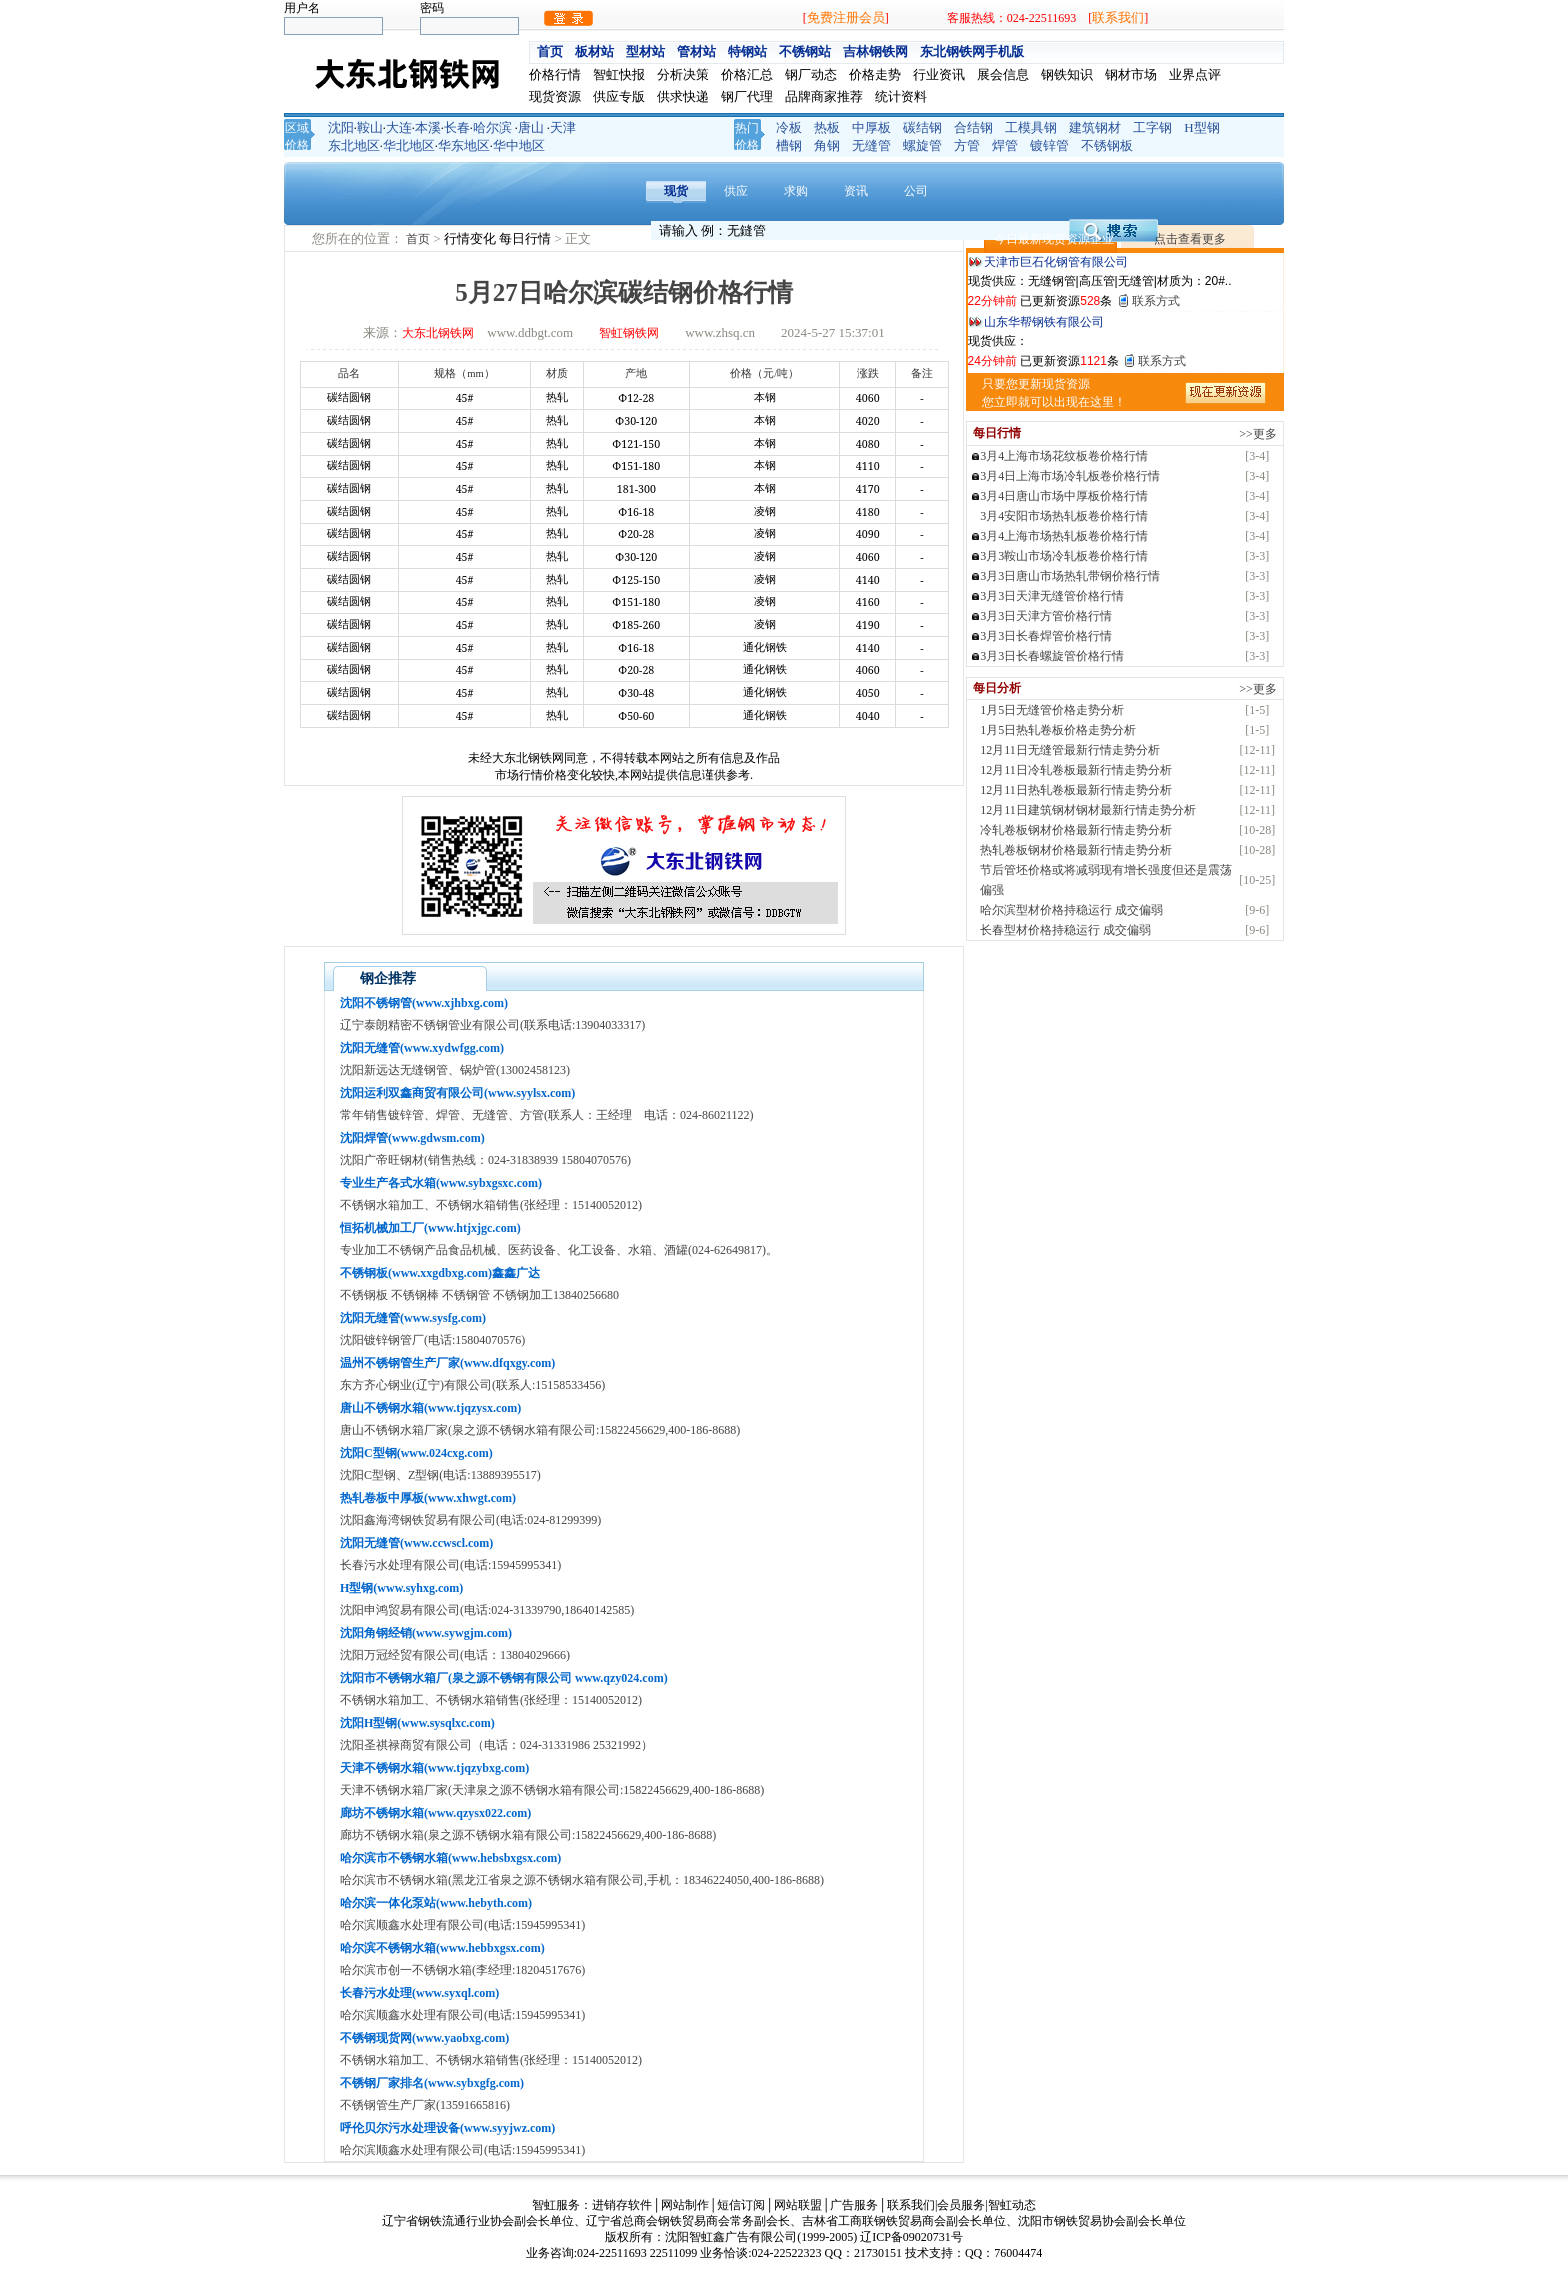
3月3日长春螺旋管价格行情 (1052, 656)
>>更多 (1258, 434)
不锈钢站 (805, 51)
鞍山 (370, 127)
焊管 (1005, 145)
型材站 (645, 51)
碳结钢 (922, 127)
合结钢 (973, 127)
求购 (796, 191)
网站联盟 (798, 2205)
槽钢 (789, 145)
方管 (967, 145)
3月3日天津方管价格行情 (1046, 616)
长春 (457, 127)
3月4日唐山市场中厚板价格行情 (1064, 496)
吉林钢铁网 (875, 51)
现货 (676, 191)
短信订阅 (741, 2205)
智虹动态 (1012, 2205)
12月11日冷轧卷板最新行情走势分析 (1076, 770)
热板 (827, 127)
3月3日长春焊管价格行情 (1046, 636)
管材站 (696, 51)
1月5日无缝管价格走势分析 (1052, 710)
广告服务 (854, 2205)
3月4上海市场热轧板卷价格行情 (1064, 536)
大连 (399, 127)
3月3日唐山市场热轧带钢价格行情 (1070, 576)
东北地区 (354, 145)
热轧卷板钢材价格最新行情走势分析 (1076, 850)
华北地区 (409, 145)
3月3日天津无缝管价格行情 (1052, 596)
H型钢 (1201, 127)
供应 (736, 191)
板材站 (594, 51)
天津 (563, 127)
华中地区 (519, 145)
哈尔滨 (492, 127)
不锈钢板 (1107, 145)
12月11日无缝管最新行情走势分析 (1070, 750)
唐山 (531, 127)
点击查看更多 (1190, 239)
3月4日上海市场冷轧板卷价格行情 (1070, 476)
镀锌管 (1049, 145)
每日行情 (526, 238)
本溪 (428, 127)
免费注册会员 (846, 17)
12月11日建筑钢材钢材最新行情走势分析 (1088, 810)
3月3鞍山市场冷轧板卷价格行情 (1064, 556)
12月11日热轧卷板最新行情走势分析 (1076, 790)
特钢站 (747, 51)
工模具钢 (1031, 127)
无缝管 (871, 145)
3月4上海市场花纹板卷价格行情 (1064, 456)
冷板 (789, 127)
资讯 (856, 191)
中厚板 (871, 127)
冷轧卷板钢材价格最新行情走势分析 (1076, 830)
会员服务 (961, 2205)
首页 (550, 51)
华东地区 (464, 145)
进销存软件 (622, 2205)
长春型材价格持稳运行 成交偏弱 (1065, 930)
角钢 (827, 145)
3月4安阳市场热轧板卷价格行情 (1064, 516)
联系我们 (1118, 17)
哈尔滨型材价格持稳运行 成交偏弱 (1071, 910)
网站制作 (685, 2205)
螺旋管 (922, 145)
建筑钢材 (1095, 127)
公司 (916, 191)
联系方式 (1156, 301)
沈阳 (341, 127)
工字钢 (1152, 127)
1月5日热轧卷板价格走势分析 (1058, 730)
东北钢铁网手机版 (972, 51)
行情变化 (471, 238)
